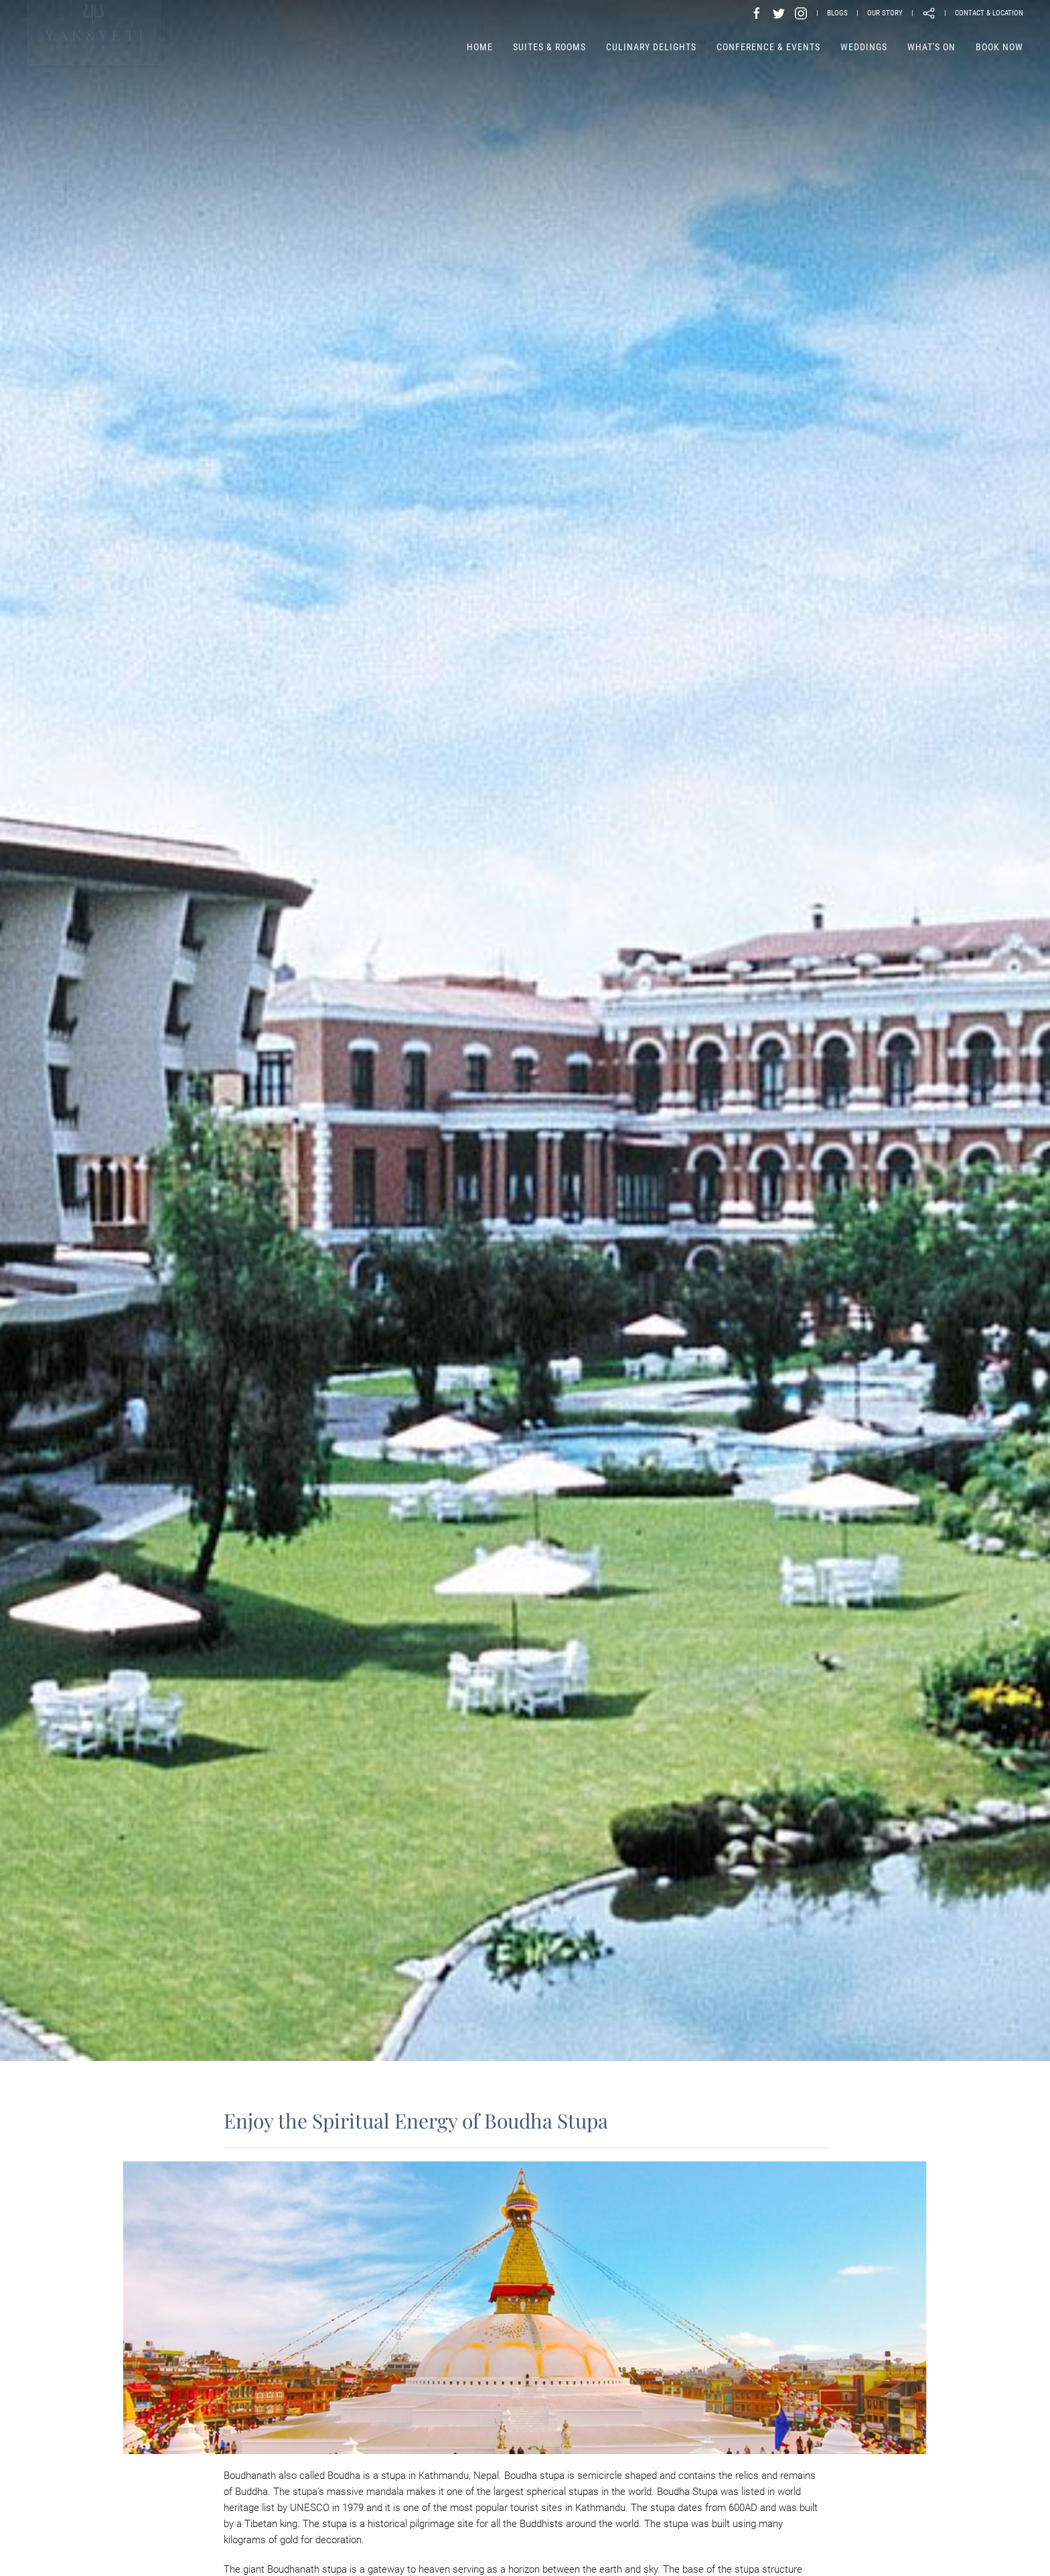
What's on (931, 47)
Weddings (863, 47)
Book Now (999, 47)
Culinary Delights (651, 47)
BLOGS (837, 13)
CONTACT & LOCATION (989, 13)
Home (480, 47)
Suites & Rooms (549, 47)
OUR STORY (885, 13)
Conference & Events (768, 47)
